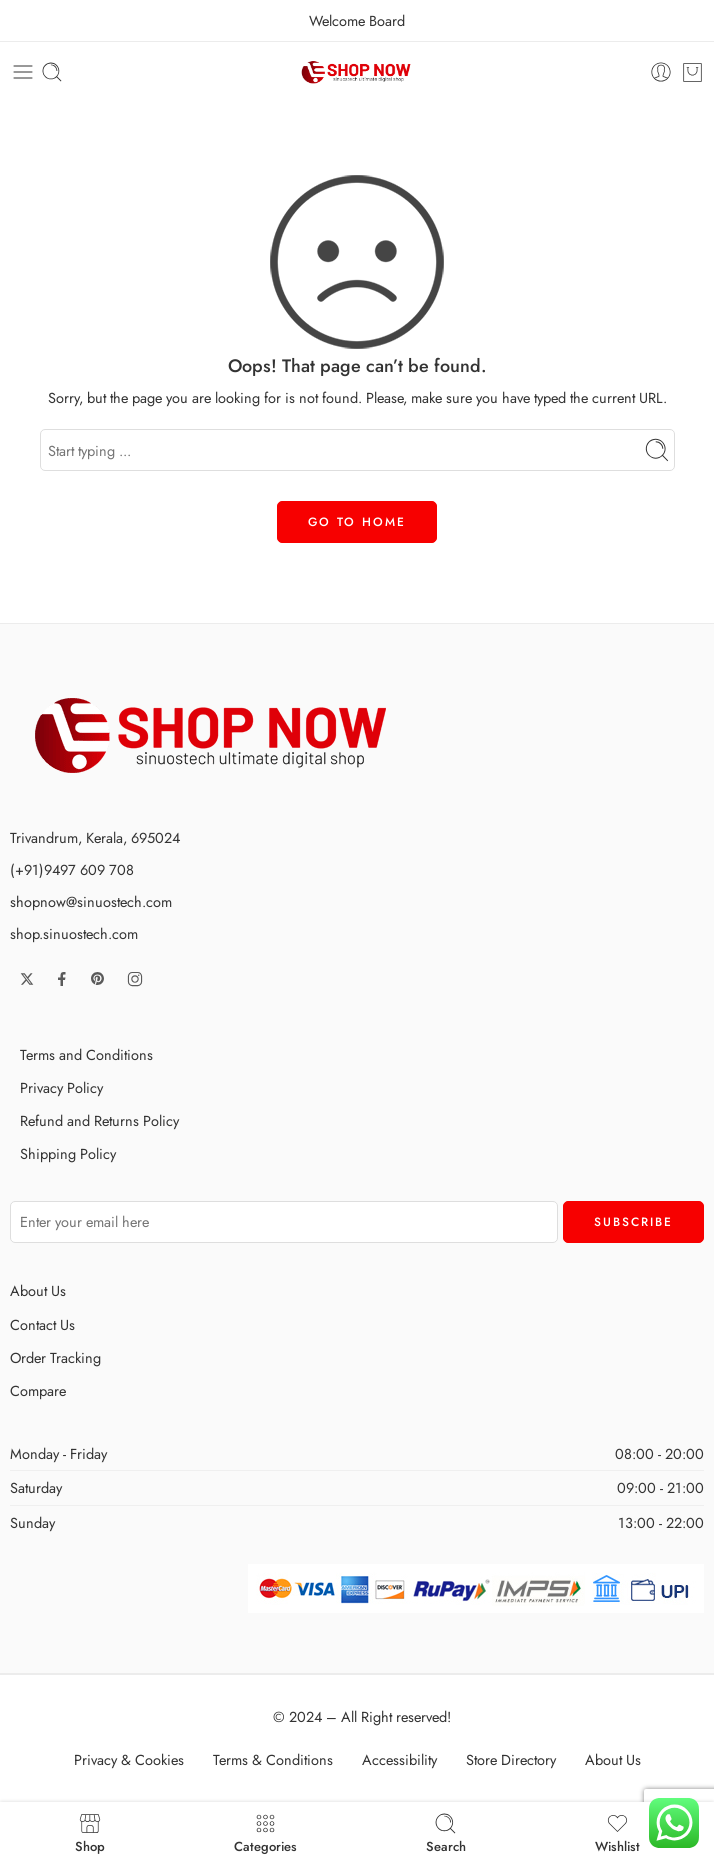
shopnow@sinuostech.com (91, 901)
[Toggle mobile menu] (23, 72)
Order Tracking (55, 1357)
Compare (38, 1390)
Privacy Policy (61, 1087)
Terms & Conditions (273, 1759)
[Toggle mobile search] (52, 72)
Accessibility (399, 1759)
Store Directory (511, 1759)
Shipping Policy (68, 1153)
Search (446, 1832)
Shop (90, 1832)
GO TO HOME (357, 522)
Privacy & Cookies (129, 1759)
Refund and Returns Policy (99, 1120)
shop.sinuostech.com (74, 933)
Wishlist (617, 1832)
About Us (38, 1290)
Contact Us (42, 1324)
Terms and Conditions (86, 1054)
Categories (265, 1832)
